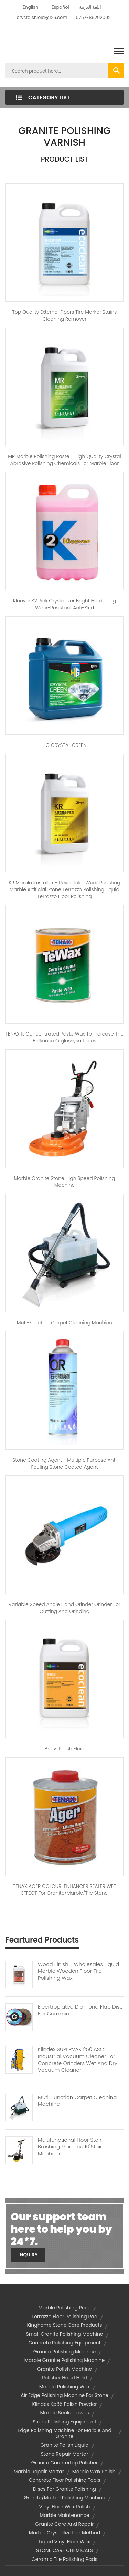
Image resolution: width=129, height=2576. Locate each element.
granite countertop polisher (64, 2462)
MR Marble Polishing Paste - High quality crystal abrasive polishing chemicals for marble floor (64, 460)
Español (60, 7)
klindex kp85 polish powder (64, 2404)
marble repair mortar (38, 2471)
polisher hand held (64, 2377)
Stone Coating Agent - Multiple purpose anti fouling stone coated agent (64, 1463)
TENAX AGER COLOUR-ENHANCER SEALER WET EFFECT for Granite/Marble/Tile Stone (64, 1890)
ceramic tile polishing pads (64, 2559)
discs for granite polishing (64, 2489)
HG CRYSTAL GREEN (64, 745)
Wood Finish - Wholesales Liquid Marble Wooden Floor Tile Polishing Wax (78, 1971)
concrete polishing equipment (64, 2342)
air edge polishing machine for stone (64, 2395)
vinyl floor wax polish (64, 2506)
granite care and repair (64, 2524)
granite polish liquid (64, 2445)
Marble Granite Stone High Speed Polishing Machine (64, 1182)
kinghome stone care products (64, 2325)
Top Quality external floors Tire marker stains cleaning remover (64, 315)
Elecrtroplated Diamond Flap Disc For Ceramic (80, 2010)
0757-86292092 (93, 17)
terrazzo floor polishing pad (65, 2316)
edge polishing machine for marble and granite (64, 2433)
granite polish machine (64, 2369)
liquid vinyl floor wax (64, 2541)
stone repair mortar (64, 2454)
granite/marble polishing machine (64, 2497)
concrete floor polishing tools (64, 2480)
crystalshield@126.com (42, 17)
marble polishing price (65, 2307)
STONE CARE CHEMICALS (64, 2550)
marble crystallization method (64, 2532)
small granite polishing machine (64, 2334)
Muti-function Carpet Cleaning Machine (77, 2101)
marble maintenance (64, 2515)
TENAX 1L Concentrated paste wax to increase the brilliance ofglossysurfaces (65, 1037)
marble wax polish (94, 2471)
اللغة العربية (90, 7)
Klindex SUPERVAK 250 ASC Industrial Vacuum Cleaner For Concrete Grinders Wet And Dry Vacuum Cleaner (77, 2060)
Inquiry (28, 2254)
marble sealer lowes (64, 2412)
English (30, 7)
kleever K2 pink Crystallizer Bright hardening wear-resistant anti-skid (64, 604)
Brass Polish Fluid (65, 1748)
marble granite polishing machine (64, 2360)
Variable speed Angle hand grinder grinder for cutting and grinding (64, 1608)
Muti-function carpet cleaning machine (64, 1322)
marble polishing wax (64, 2386)
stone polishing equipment (64, 2421)
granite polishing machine (64, 2351)
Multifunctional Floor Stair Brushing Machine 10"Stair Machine (70, 2146)
